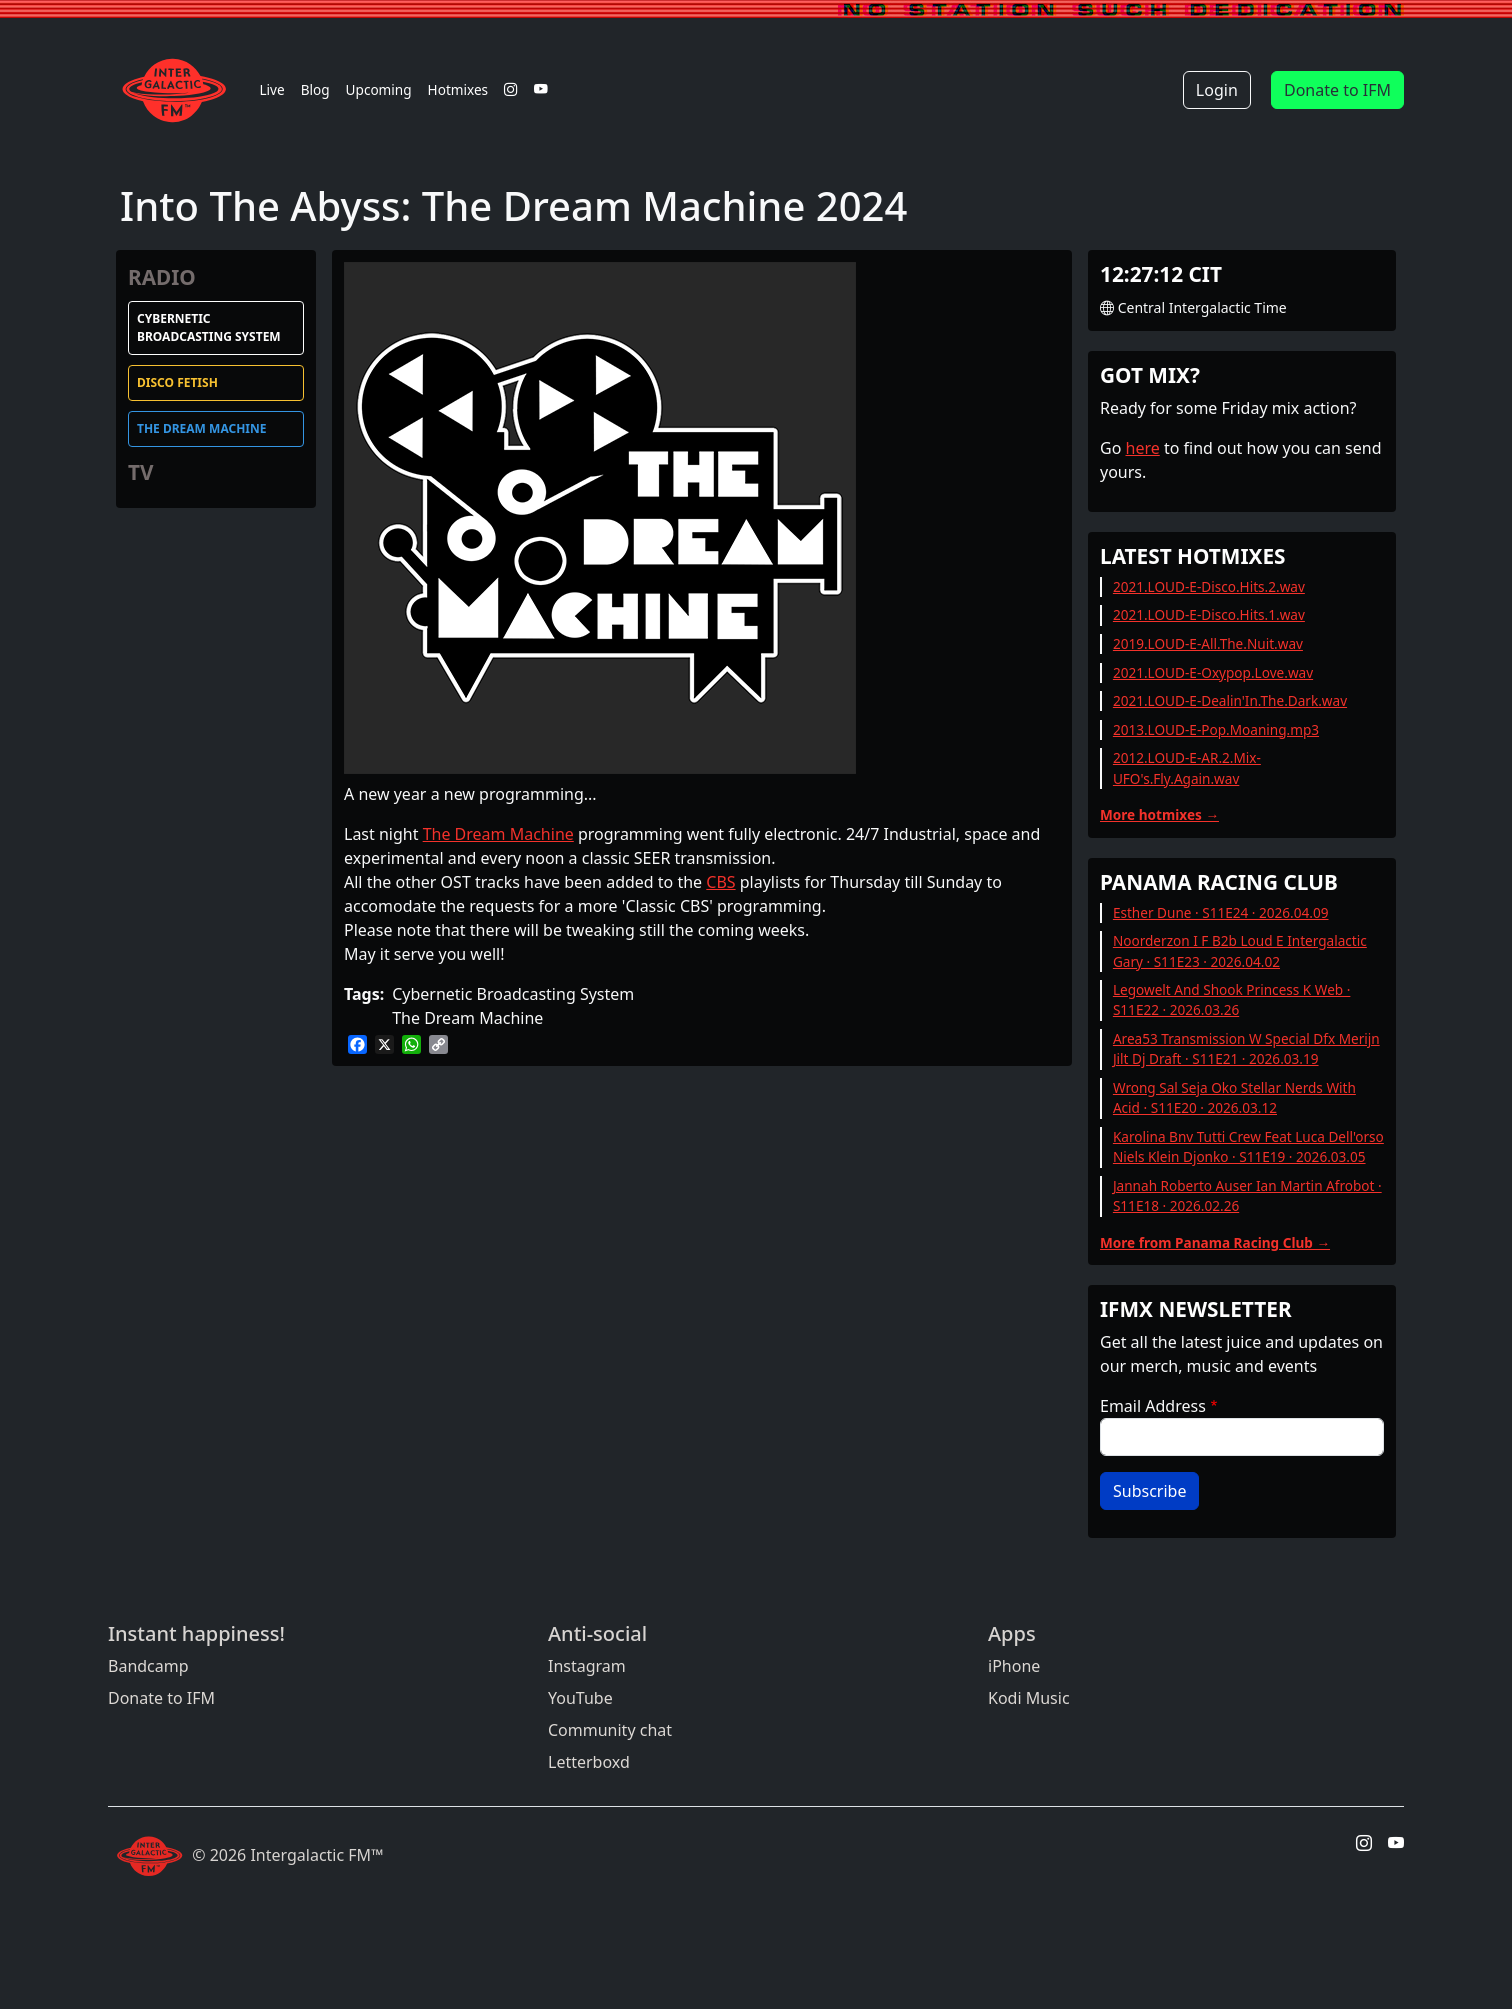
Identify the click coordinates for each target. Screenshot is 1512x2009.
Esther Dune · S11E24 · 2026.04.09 (1221, 912)
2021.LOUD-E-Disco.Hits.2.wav (1209, 586)
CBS (720, 882)
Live (271, 89)
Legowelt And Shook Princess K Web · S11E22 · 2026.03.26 (1232, 999)
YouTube (580, 1698)
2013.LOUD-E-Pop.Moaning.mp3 (1216, 729)
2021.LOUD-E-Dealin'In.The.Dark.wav (1230, 700)
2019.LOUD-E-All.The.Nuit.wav (1208, 643)
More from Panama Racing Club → (1215, 1242)
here (1143, 448)
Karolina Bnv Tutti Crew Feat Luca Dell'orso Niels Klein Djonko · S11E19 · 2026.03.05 (1248, 1146)
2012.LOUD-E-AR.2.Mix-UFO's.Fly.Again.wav (1187, 767)
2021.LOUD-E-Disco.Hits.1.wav (1209, 614)
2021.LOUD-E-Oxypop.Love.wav (1213, 672)
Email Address (1153, 1406)
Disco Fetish (177, 382)
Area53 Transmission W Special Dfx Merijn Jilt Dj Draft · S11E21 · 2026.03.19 (1246, 1048)
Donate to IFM (1337, 90)
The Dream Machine (201, 428)
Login (1217, 90)
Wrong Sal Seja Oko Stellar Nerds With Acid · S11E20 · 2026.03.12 (1234, 1097)
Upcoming (379, 89)
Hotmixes (458, 89)
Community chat (610, 1730)
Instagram (587, 1666)
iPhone (1014, 1666)
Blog (315, 89)
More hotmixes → (1159, 814)
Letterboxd (589, 1762)
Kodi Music (1029, 1698)
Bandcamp (148, 1666)
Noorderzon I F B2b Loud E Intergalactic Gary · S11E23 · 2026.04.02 (1240, 950)
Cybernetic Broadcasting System (209, 327)
